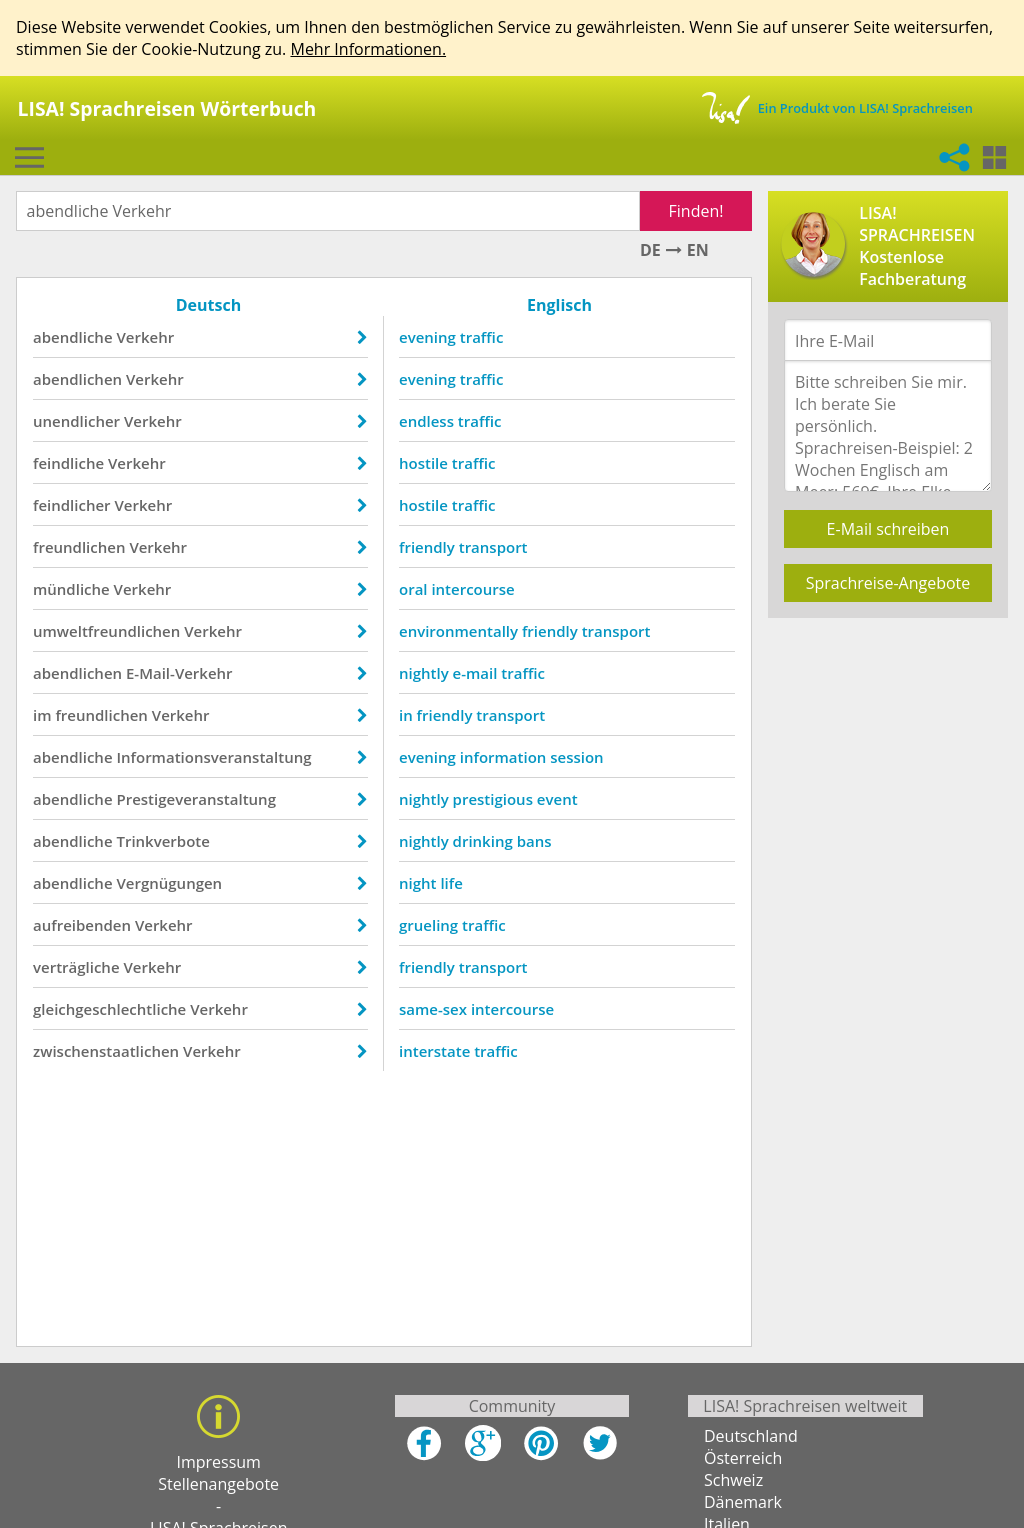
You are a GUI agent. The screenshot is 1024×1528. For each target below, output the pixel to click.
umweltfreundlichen (106, 631)
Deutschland (751, 1436)
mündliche (71, 589)
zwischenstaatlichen (106, 1051)
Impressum (218, 1462)
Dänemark (743, 1502)
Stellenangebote (218, 1484)
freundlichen (79, 547)
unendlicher (76, 421)
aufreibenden (82, 925)
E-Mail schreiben (888, 529)
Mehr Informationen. (368, 49)
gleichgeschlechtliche (109, 1009)
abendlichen (77, 379)
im (42, 715)
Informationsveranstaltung (213, 757)
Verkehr (145, 337)
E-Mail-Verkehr (179, 673)
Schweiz (733, 1480)
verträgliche (76, 967)
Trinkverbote (162, 841)
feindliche (68, 463)
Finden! (696, 211)
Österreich (743, 1458)
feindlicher (72, 505)
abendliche (73, 337)
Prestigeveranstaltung (196, 799)
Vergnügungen (169, 883)
